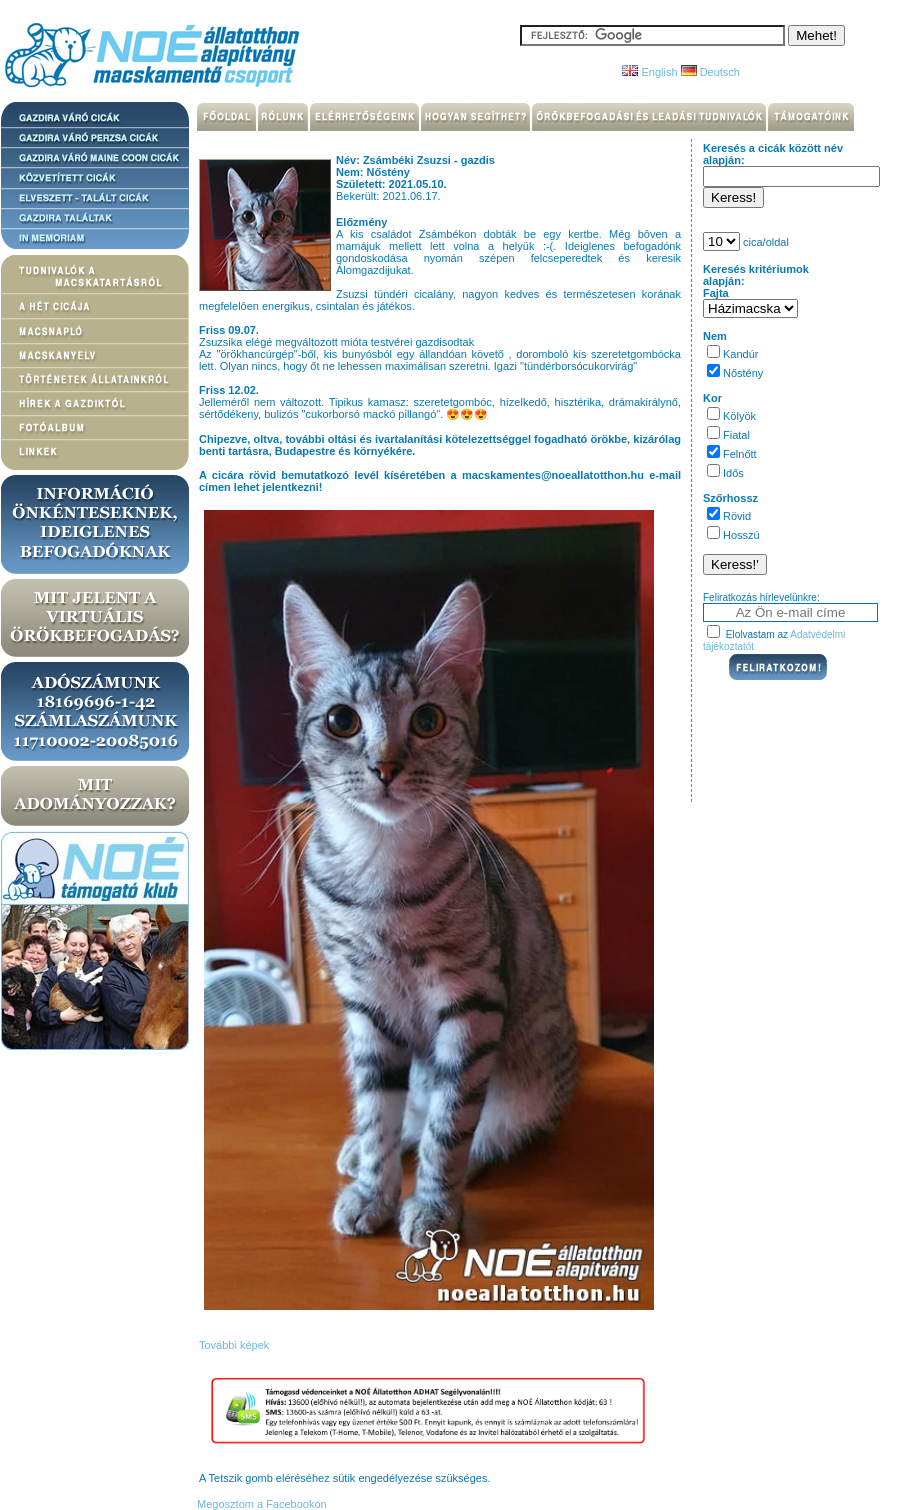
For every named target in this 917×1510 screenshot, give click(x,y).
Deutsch (710, 72)
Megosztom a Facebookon (260, 1504)
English (649, 72)
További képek (234, 1345)
